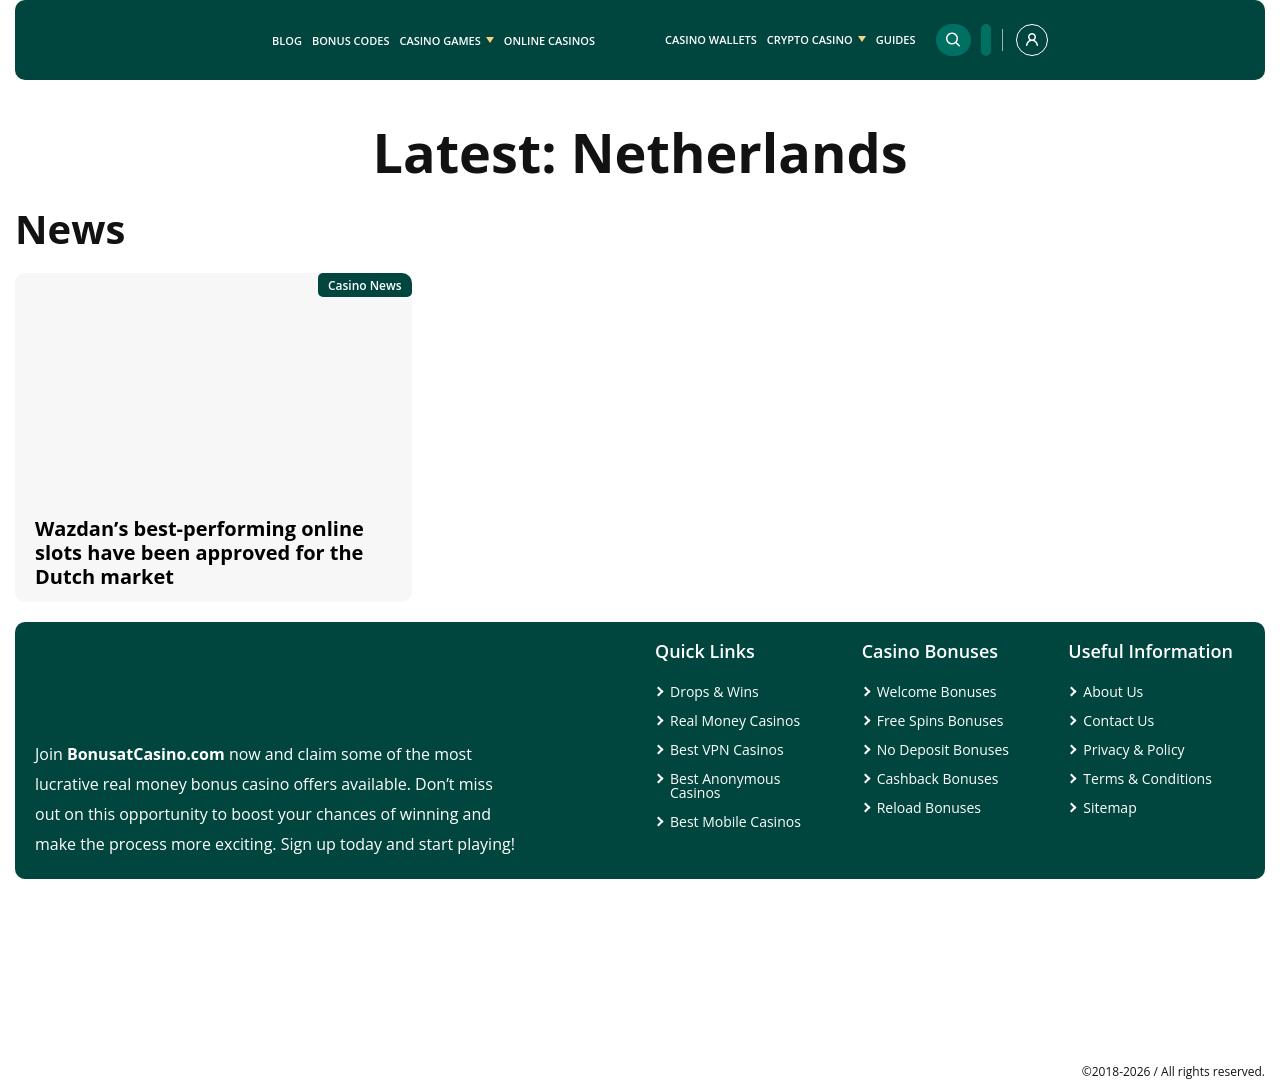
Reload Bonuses (929, 807)
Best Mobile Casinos (735, 821)
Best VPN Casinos (727, 749)
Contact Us (1118, 720)
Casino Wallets (711, 39)
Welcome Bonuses (937, 691)
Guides (896, 39)
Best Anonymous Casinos (725, 785)
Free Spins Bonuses (940, 720)
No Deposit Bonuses (943, 749)
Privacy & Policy (1133, 749)
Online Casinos (549, 40)
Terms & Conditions (1147, 778)
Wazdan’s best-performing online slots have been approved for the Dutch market (199, 552)
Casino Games (439, 40)
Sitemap (1109, 807)
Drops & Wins (714, 691)
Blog (287, 40)
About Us (1113, 691)
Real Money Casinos (735, 720)
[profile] (1032, 40)
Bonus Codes (350, 40)
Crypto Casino (810, 39)
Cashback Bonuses (938, 778)
